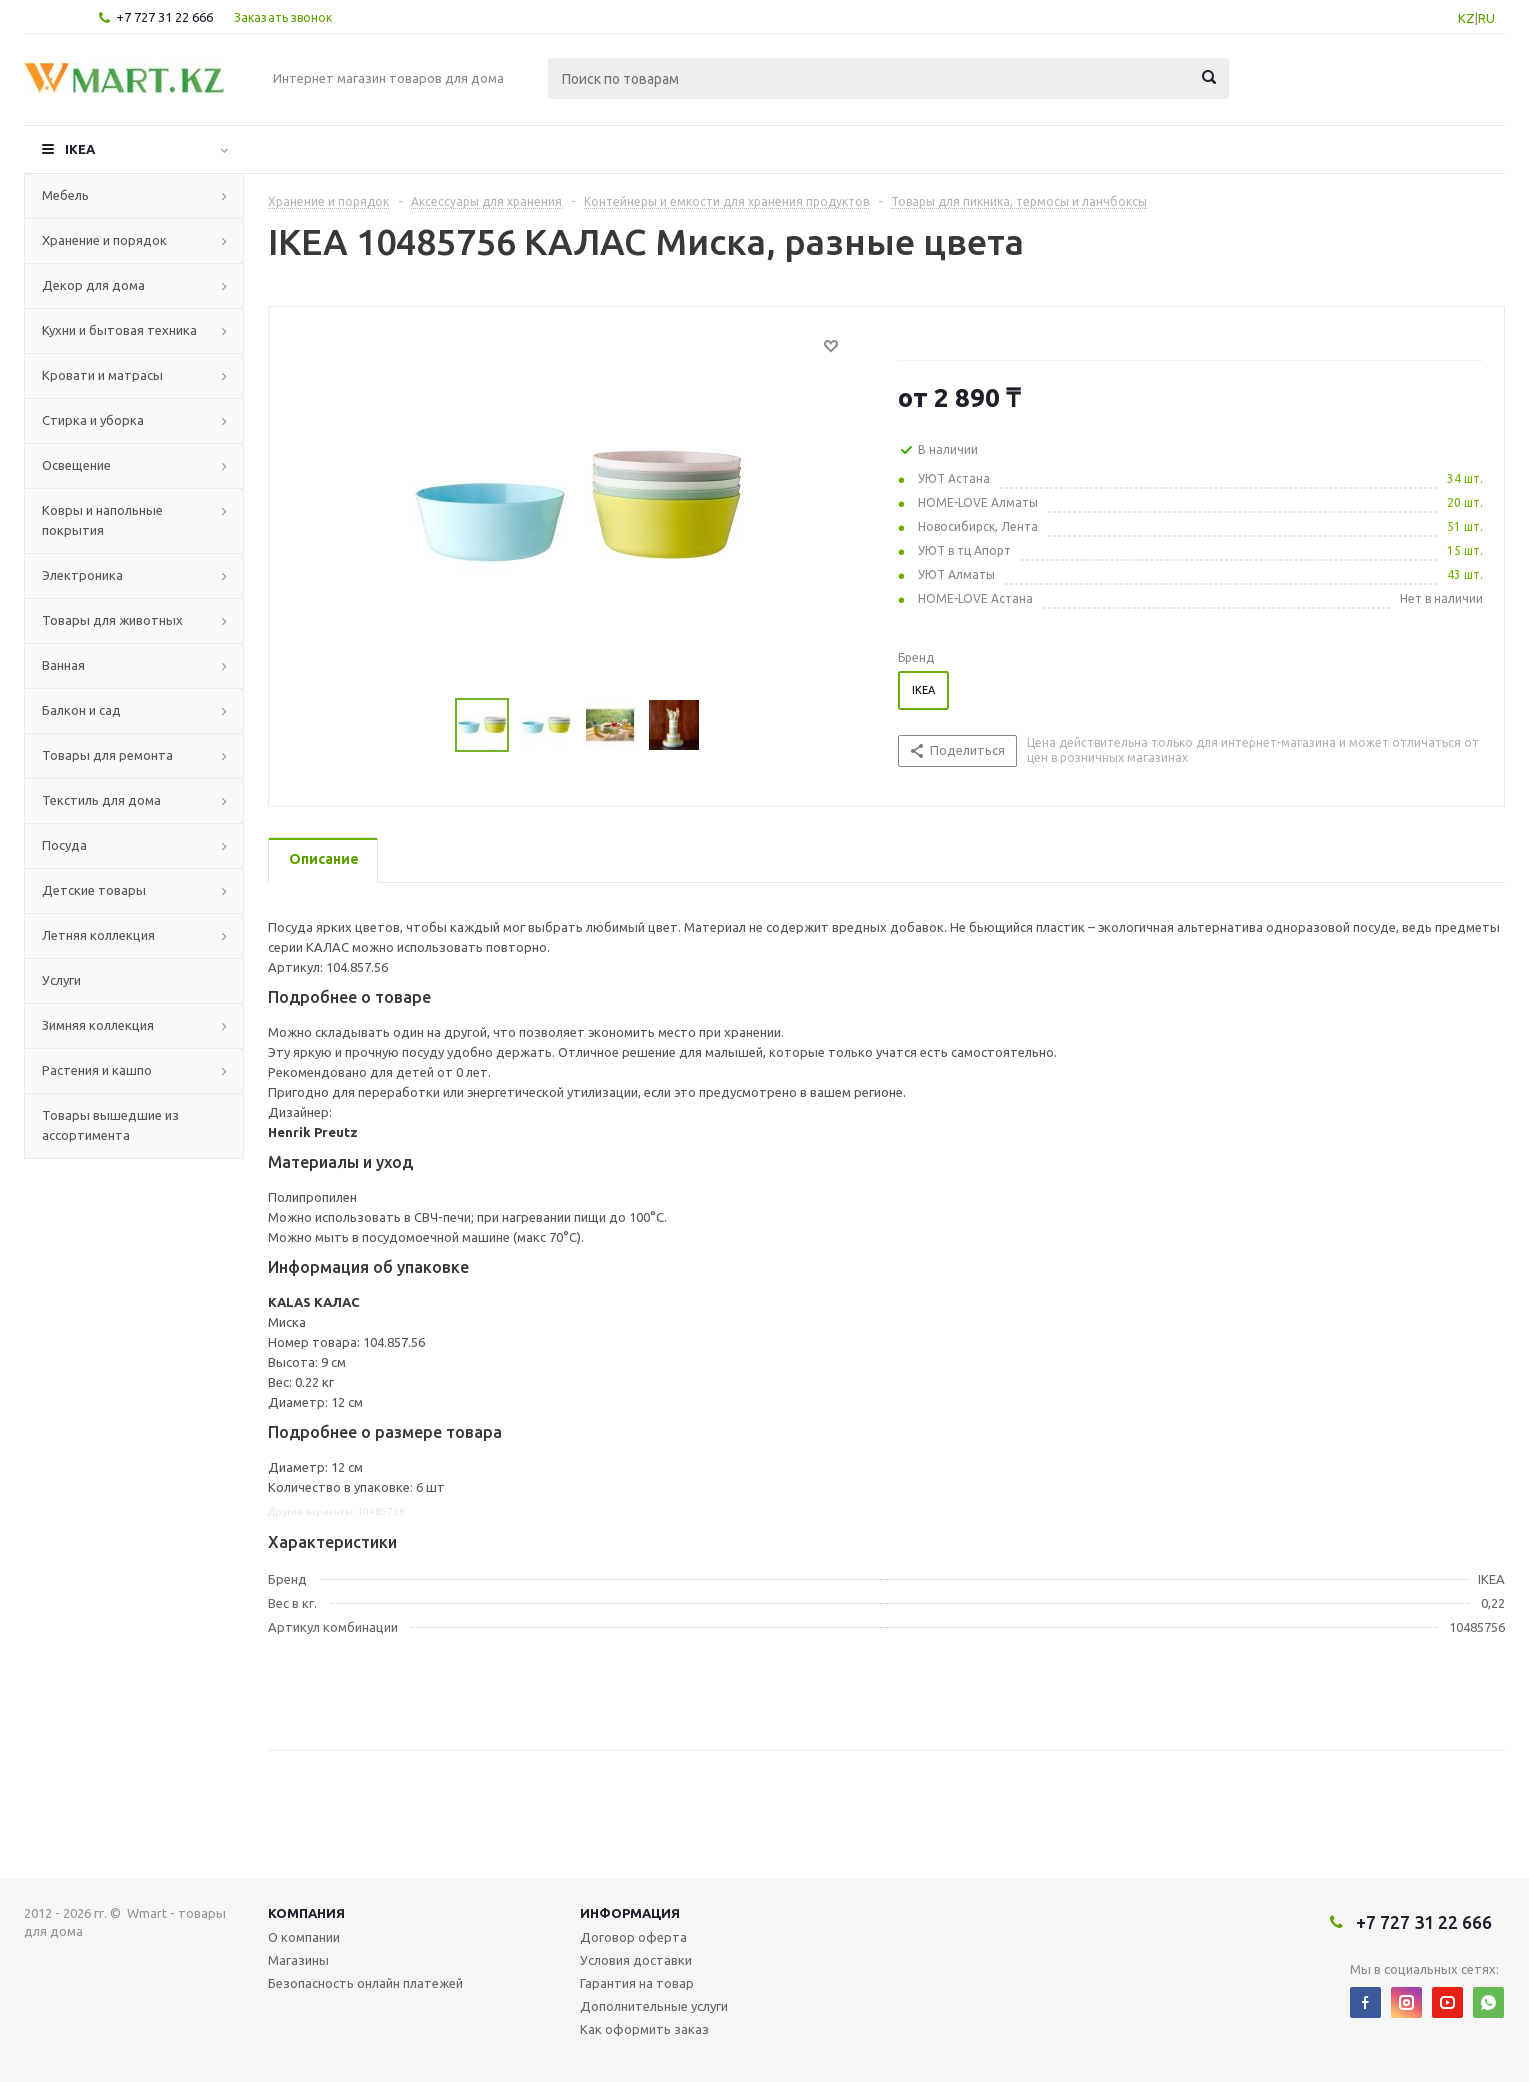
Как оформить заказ (644, 2029)
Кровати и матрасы (102, 375)
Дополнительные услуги (654, 2006)
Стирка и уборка (93, 420)
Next (723, 725)
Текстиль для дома (101, 800)
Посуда (64, 845)
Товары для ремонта (107, 755)
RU (1486, 18)
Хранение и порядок (104, 240)
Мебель (65, 195)
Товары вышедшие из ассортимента (110, 1125)
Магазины (298, 1960)
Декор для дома (93, 285)
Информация (630, 1913)
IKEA (80, 149)
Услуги (61, 980)
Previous (431, 725)
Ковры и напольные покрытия (102, 520)
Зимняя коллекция (98, 1025)
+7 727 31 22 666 (164, 17)
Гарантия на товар (637, 1983)
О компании (304, 1937)
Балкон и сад (81, 710)
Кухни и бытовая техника (119, 330)
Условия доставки (636, 1960)
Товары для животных (112, 620)
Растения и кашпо (97, 1070)
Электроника (82, 575)
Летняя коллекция (98, 935)
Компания (306, 1913)
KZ (1466, 18)
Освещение (76, 465)
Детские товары (94, 890)
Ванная (63, 665)
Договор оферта (633, 1937)
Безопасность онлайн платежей (365, 1983)
